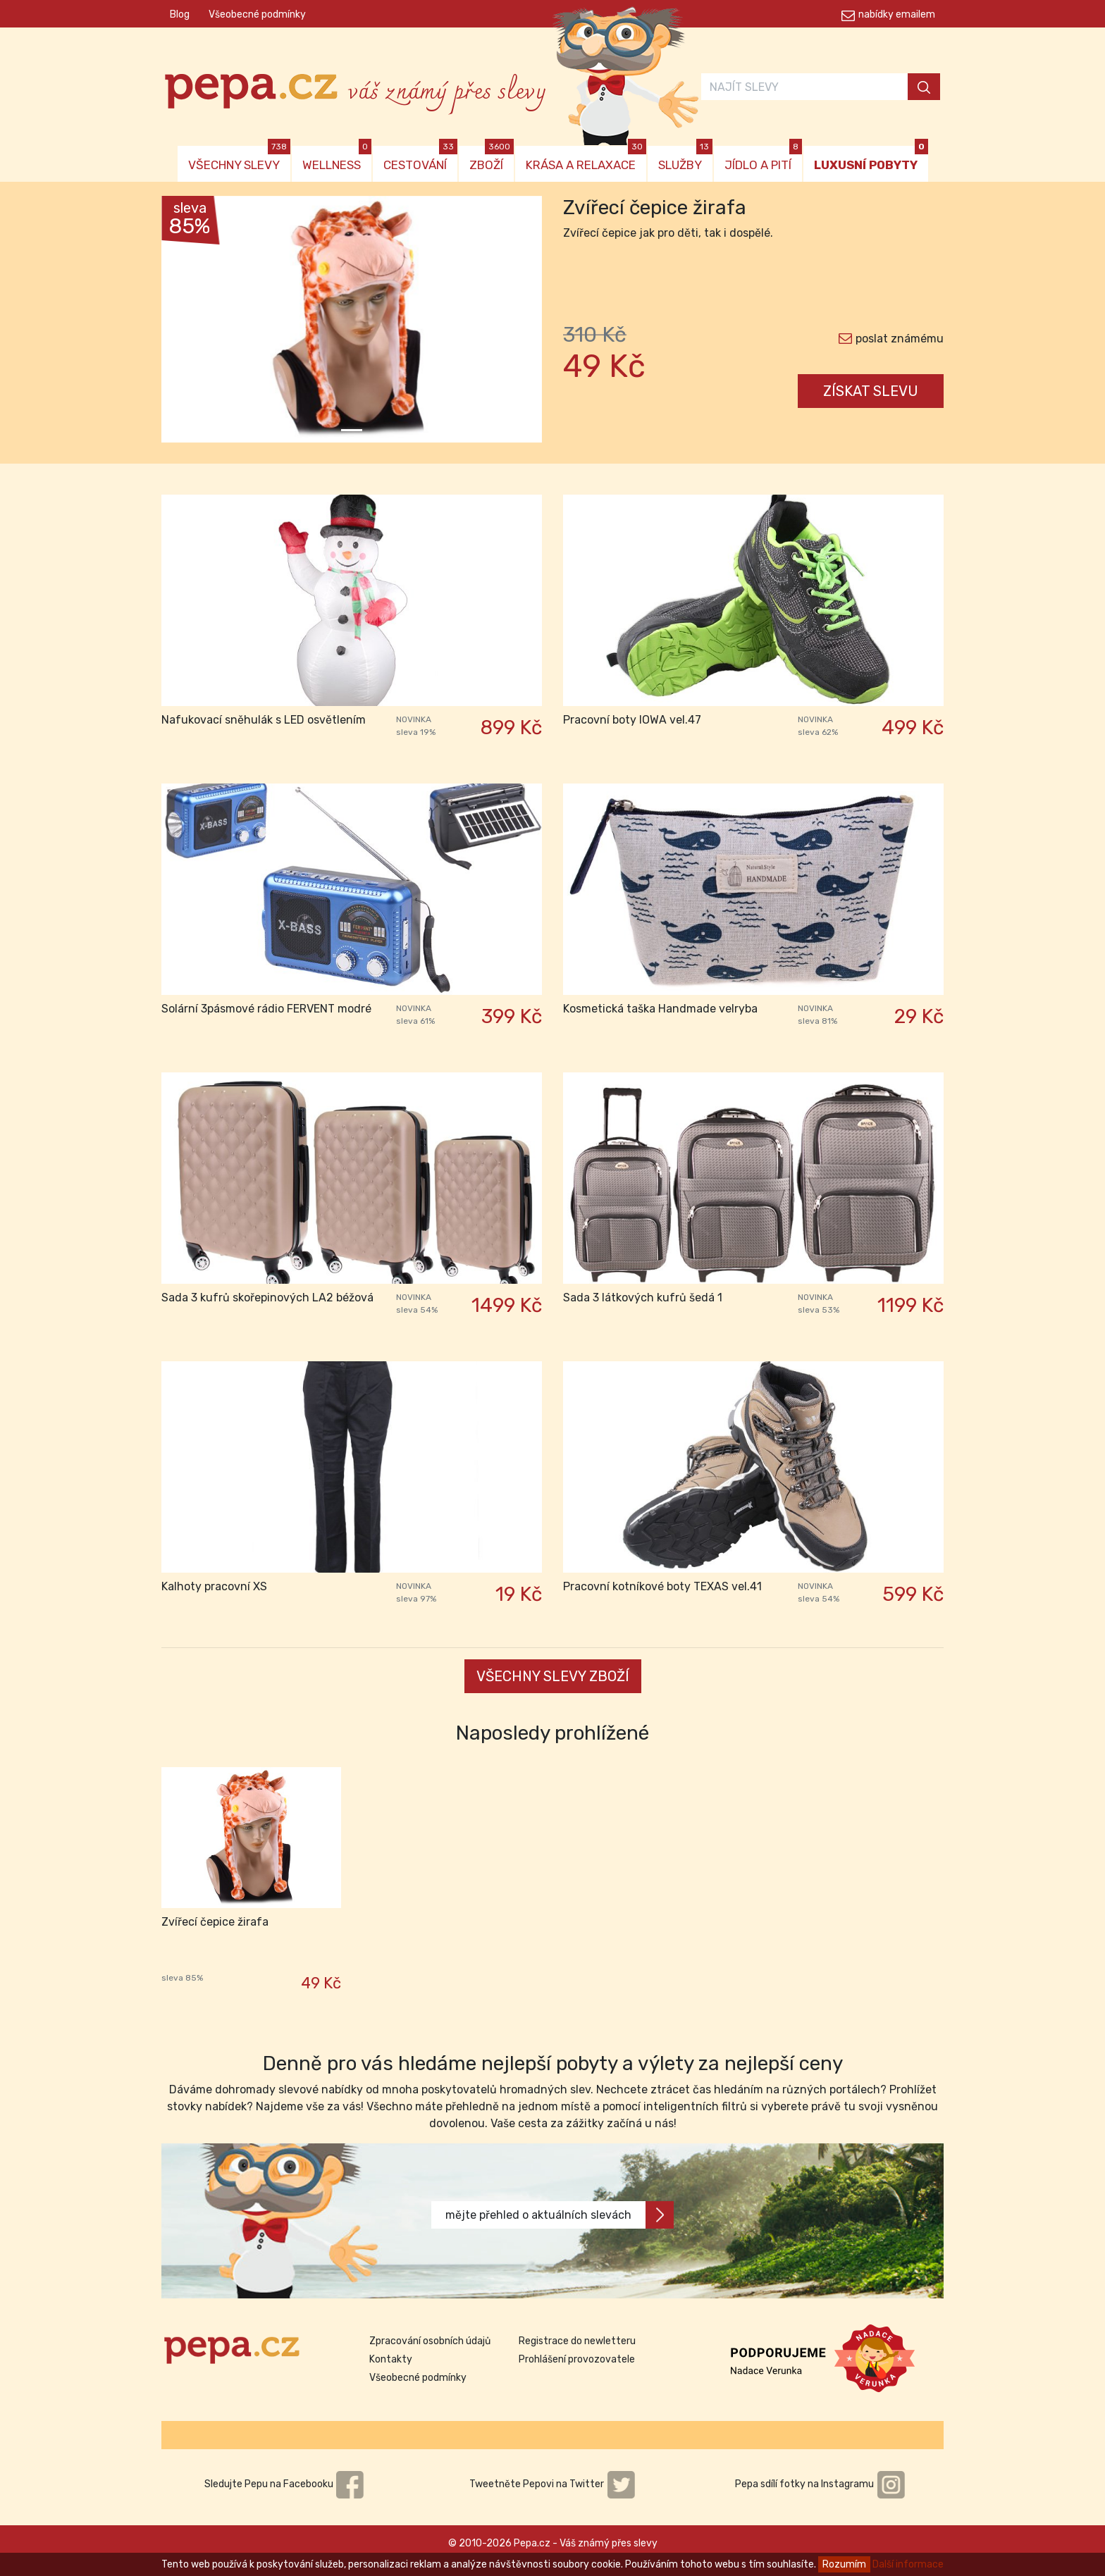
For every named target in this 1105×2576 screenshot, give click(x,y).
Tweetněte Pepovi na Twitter (552, 2484)
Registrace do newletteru (577, 2341)
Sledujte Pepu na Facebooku (284, 2484)
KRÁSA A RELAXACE (586, 159)
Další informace (908, 2564)
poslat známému (900, 338)
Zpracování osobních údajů (429, 2341)
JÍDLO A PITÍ (763, 159)
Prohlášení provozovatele (577, 2359)
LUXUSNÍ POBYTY (871, 159)
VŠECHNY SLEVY (239, 159)
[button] (189, 323)
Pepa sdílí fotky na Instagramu (820, 2484)
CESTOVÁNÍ (420, 159)
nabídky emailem (896, 14)
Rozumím (844, 2564)
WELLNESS (336, 159)
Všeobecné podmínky (257, 14)
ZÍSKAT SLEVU (870, 391)
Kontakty (390, 2359)
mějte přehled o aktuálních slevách (559, 2215)
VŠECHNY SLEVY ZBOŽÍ (552, 1676)
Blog (180, 14)
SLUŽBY (685, 159)
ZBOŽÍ (491, 159)
